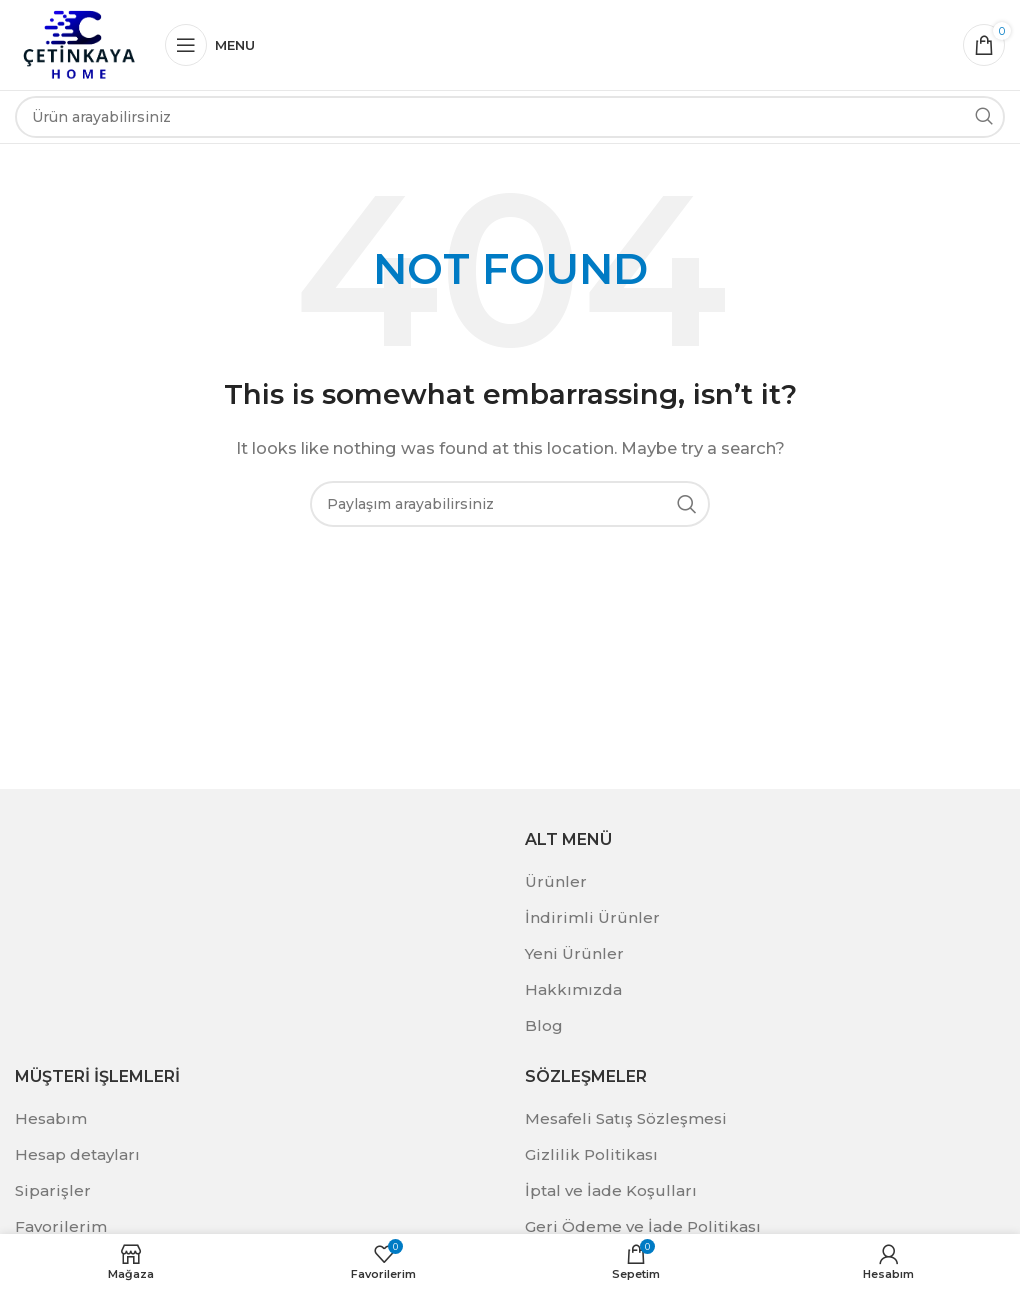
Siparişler (53, 1190)
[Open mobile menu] (210, 45)
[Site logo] (80, 43)
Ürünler (556, 881)
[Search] (510, 117)
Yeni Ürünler (574, 953)
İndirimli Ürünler (592, 917)
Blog (544, 1025)
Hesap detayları (77, 1154)
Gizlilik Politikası (591, 1154)
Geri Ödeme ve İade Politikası (643, 1226)
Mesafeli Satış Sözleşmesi (626, 1118)
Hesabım (51, 1118)
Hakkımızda (573, 989)
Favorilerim (61, 1226)
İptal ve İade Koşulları (611, 1190)
